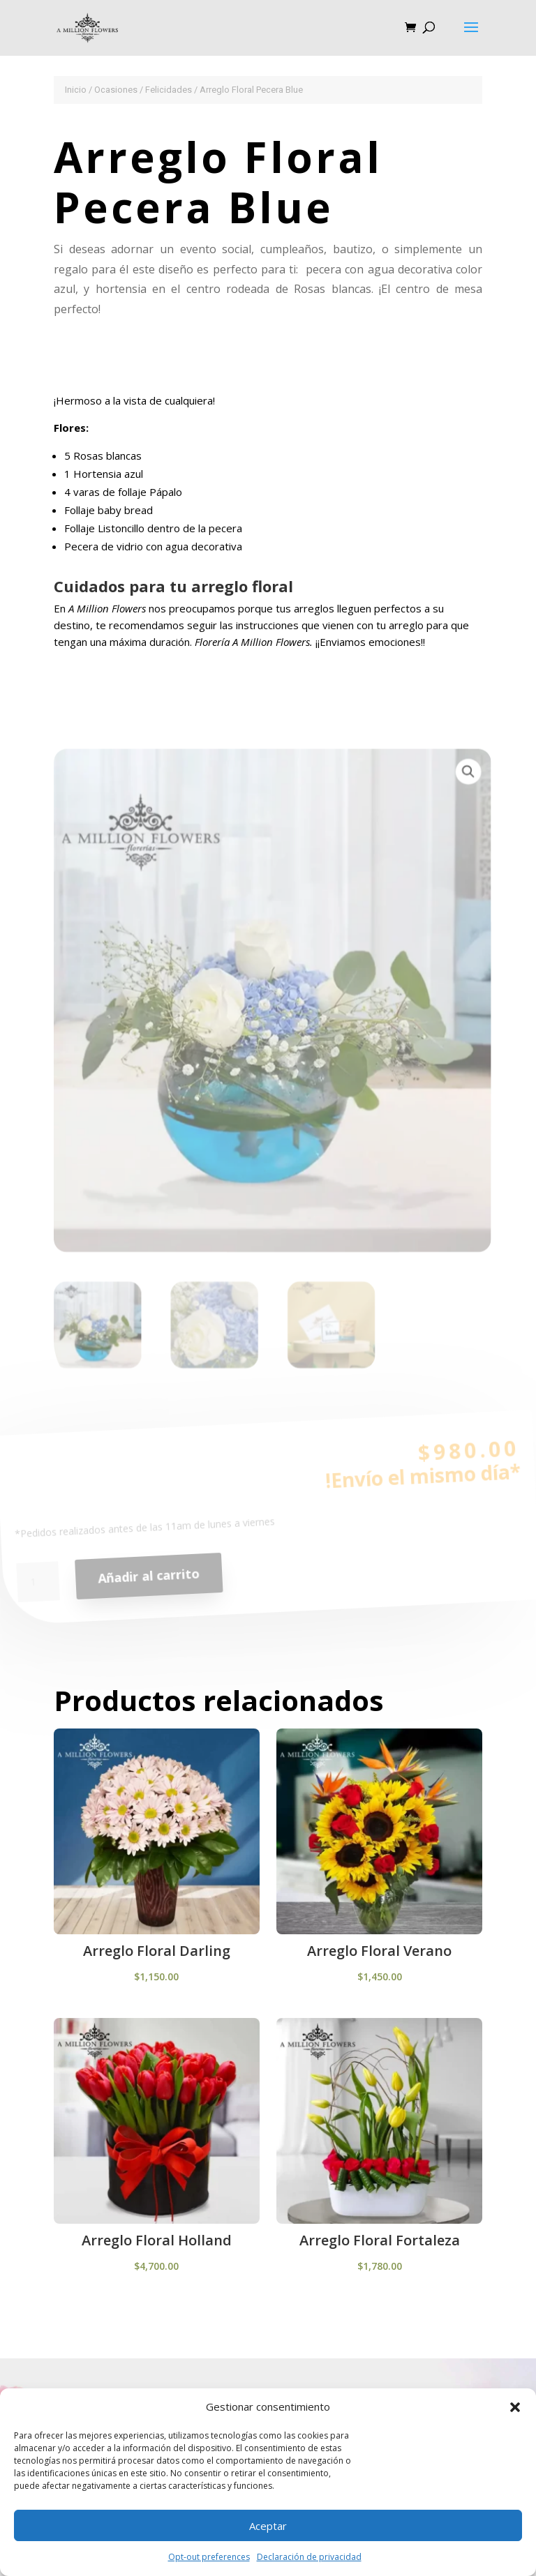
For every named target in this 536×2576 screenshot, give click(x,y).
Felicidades (168, 89)
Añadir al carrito (150, 1583)
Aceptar (268, 2526)
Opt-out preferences (209, 2557)
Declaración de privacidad (309, 2557)
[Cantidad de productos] (39, 1590)
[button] (515, 2407)
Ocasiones (115, 89)
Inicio (76, 89)
